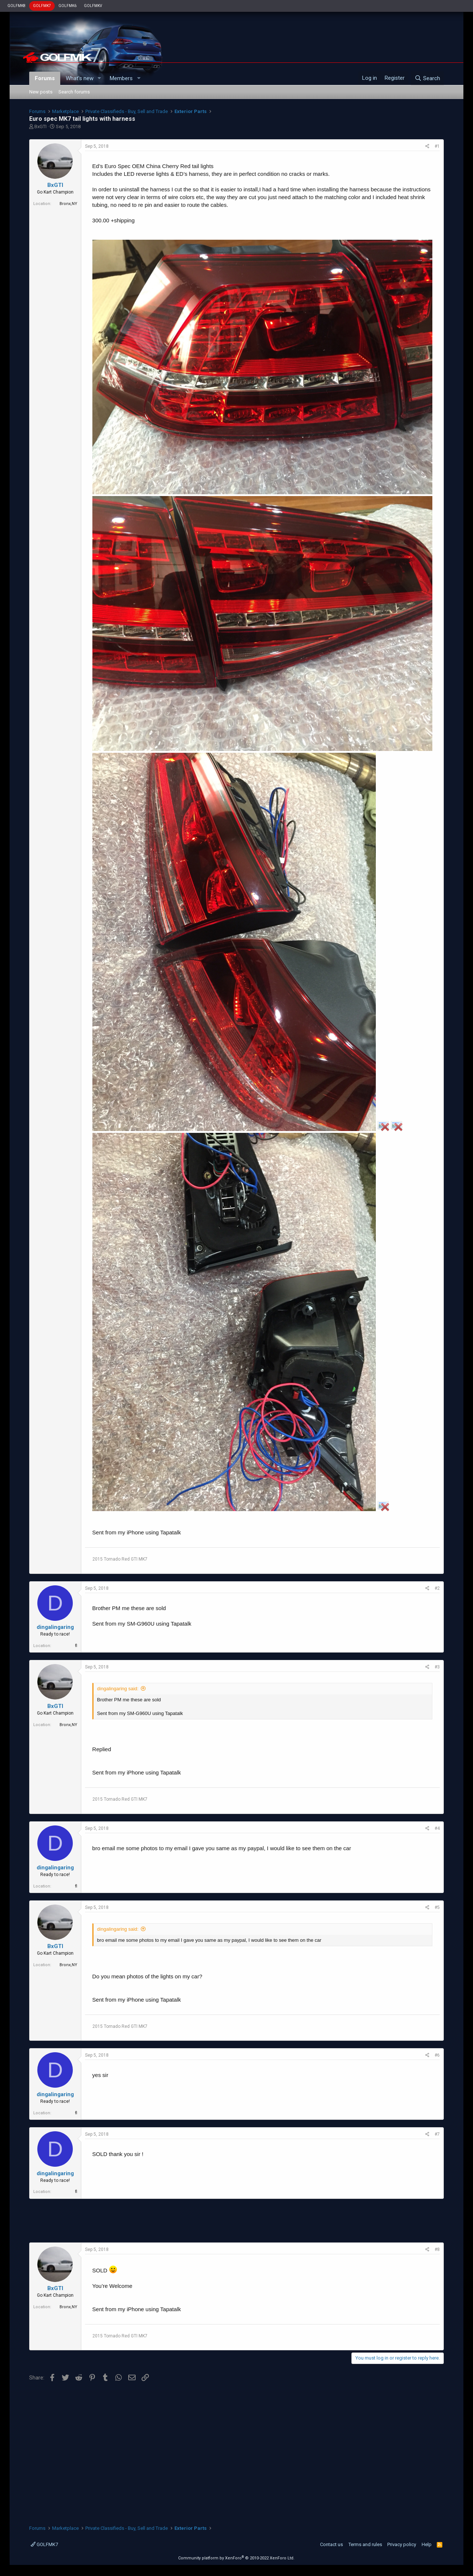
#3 (437, 1667)
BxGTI (40, 126)
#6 (437, 2055)
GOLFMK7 (42, 6)
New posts (40, 92)
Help (427, 2544)
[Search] (427, 78)
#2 (437, 1588)
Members (121, 78)
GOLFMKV (93, 6)
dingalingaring (55, 1627)
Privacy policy (401, 2544)
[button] (99, 78)
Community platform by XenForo (236, 2558)
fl (76, 1645)
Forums (45, 78)
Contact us (331, 2544)
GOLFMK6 (67, 6)
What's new (79, 78)
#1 (437, 146)
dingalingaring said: (118, 1688)
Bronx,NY (68, 203)
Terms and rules (365, 2544)
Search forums (74, 92)
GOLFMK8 (16, 6)
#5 (437, 1907)
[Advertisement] (236, 2220)
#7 (437, 2134)
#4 (437, 1828)
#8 (437, 2249)
